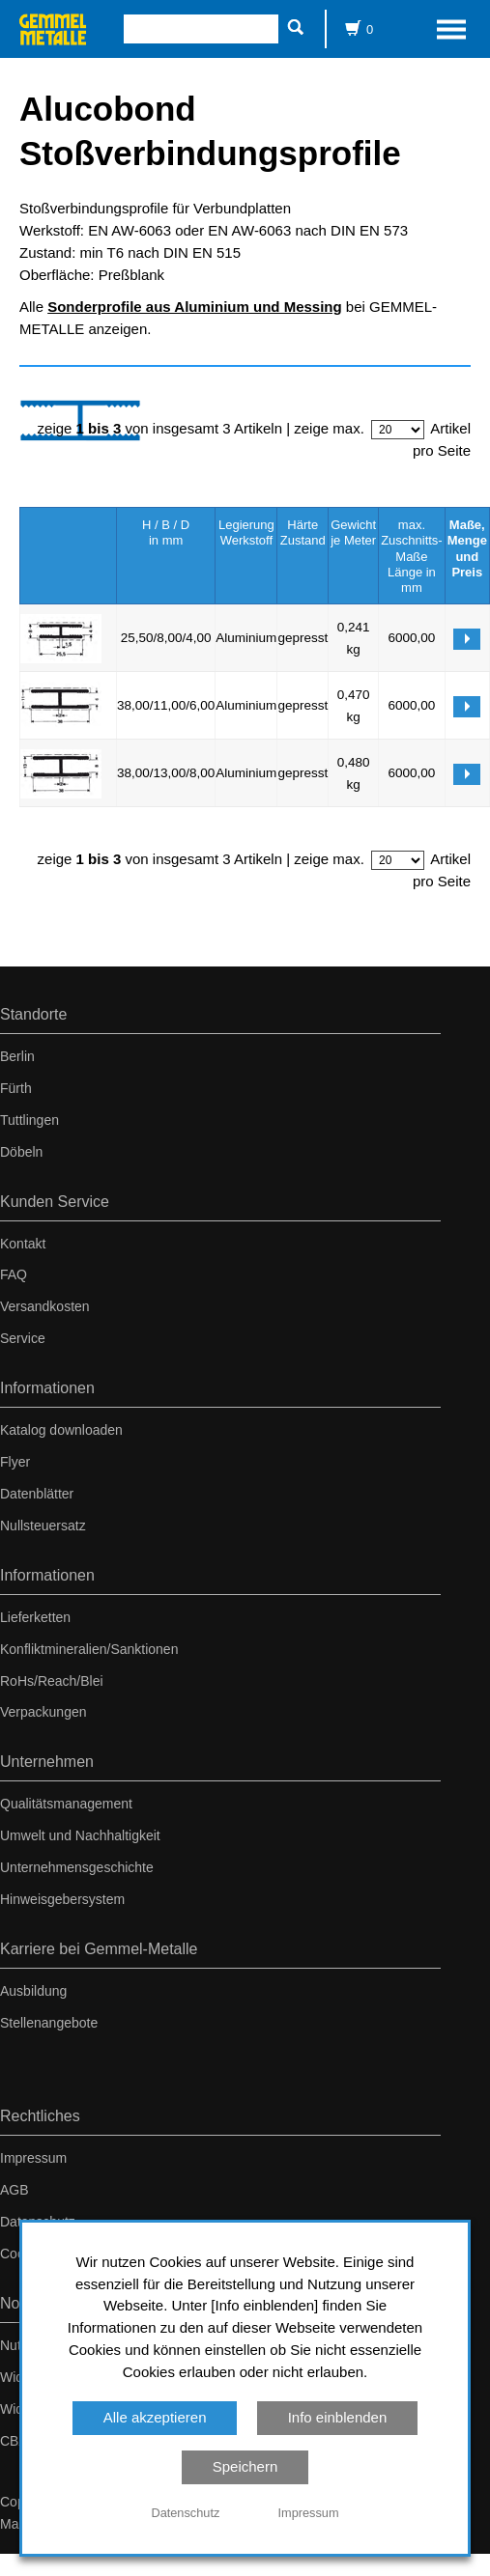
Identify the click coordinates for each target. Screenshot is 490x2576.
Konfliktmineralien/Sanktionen (89, 1649)
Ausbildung (33, 1991)
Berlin (17, 1056)
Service (22, 1338)
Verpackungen (43, 1712)
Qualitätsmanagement (66, 1803)
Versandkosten (45, 1306)
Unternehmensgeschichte (77, 1867)
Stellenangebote (49, 2022)
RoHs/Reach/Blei (51, 1681)
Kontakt (22, 1243)
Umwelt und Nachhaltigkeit (80, 1835)
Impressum (33, 2158)
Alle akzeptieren (155, 2417)
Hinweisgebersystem (62, 1899)
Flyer (15, 1462)
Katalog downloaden (61, 1430)
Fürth (16, 1088)
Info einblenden (338, 2417)
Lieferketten (35, 1617)
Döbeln (21, 1152)
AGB (14, 2190)
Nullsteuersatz (43, 1525)
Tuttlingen (29, 1120)
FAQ (13, 1274)
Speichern (245, 2466)
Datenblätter (36, 1493)
